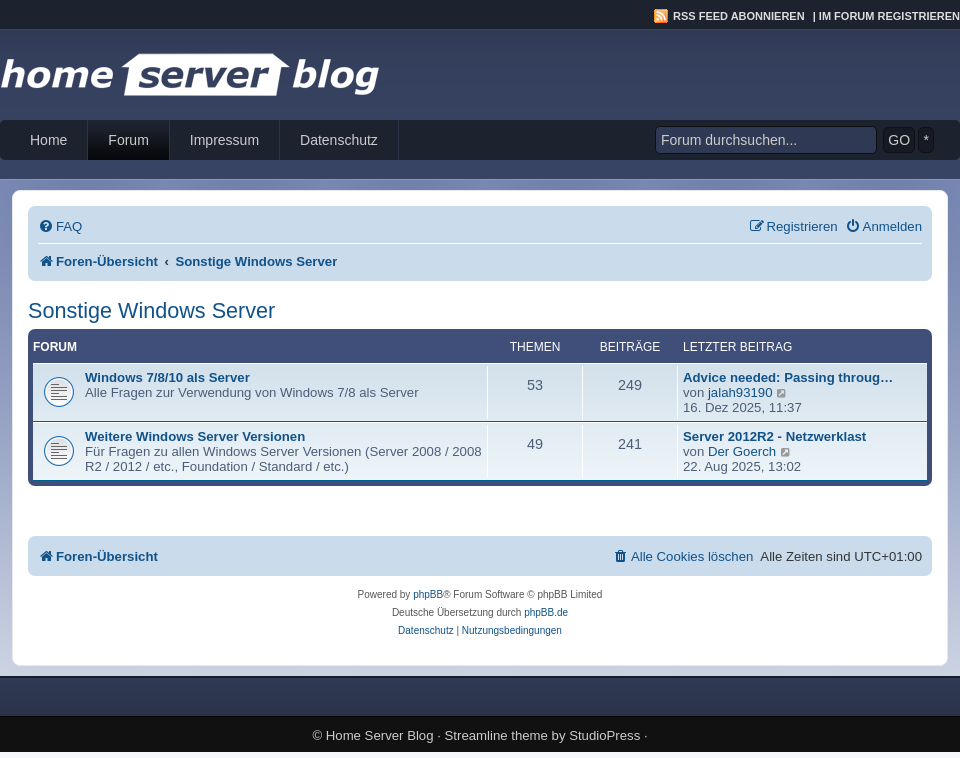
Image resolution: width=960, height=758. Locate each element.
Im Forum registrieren (889, 16)
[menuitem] (60, 226)
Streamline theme (496, 735)
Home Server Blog (380, 735)
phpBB (428, 594)
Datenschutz (339, 140)
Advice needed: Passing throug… (788, 377)
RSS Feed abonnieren (739, 16)
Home (48, 140)
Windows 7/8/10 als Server (167, 377)
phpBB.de (546, 612)
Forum (128, 140)
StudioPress (604, 735)
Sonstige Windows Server (151, 310)
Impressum (224, 140)
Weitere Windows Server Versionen (195, 436)
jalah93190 (740, 392)
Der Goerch (742, 451)
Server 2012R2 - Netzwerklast (774, 436)
